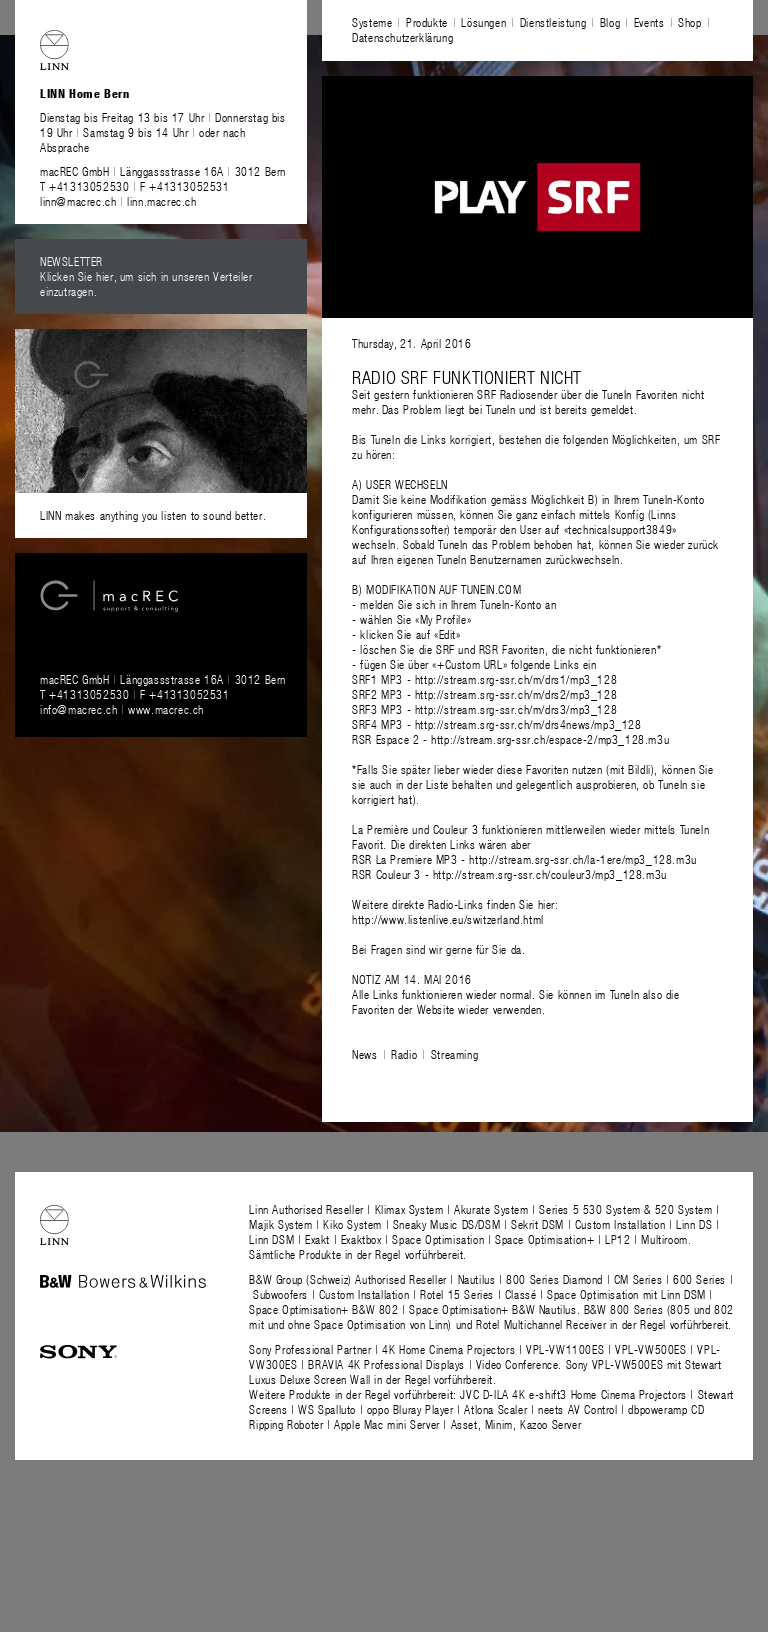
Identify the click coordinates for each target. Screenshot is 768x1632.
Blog (610, 22)
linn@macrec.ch (78, 201)
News (364, 1054)
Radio (404, 1054)
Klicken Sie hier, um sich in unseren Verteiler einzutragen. (146, 283)
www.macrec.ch (166, 709)
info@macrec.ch (78, 709)
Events (649, 22)
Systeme (372, 22)
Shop (689, 22)
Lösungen (483, 22)
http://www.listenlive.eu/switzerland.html (448, 919)
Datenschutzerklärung (402, 37)
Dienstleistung (553, 22)
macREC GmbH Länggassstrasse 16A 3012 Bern (163, 171)
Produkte (427, 22)
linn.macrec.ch (161, 201)
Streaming (454, 1054)
